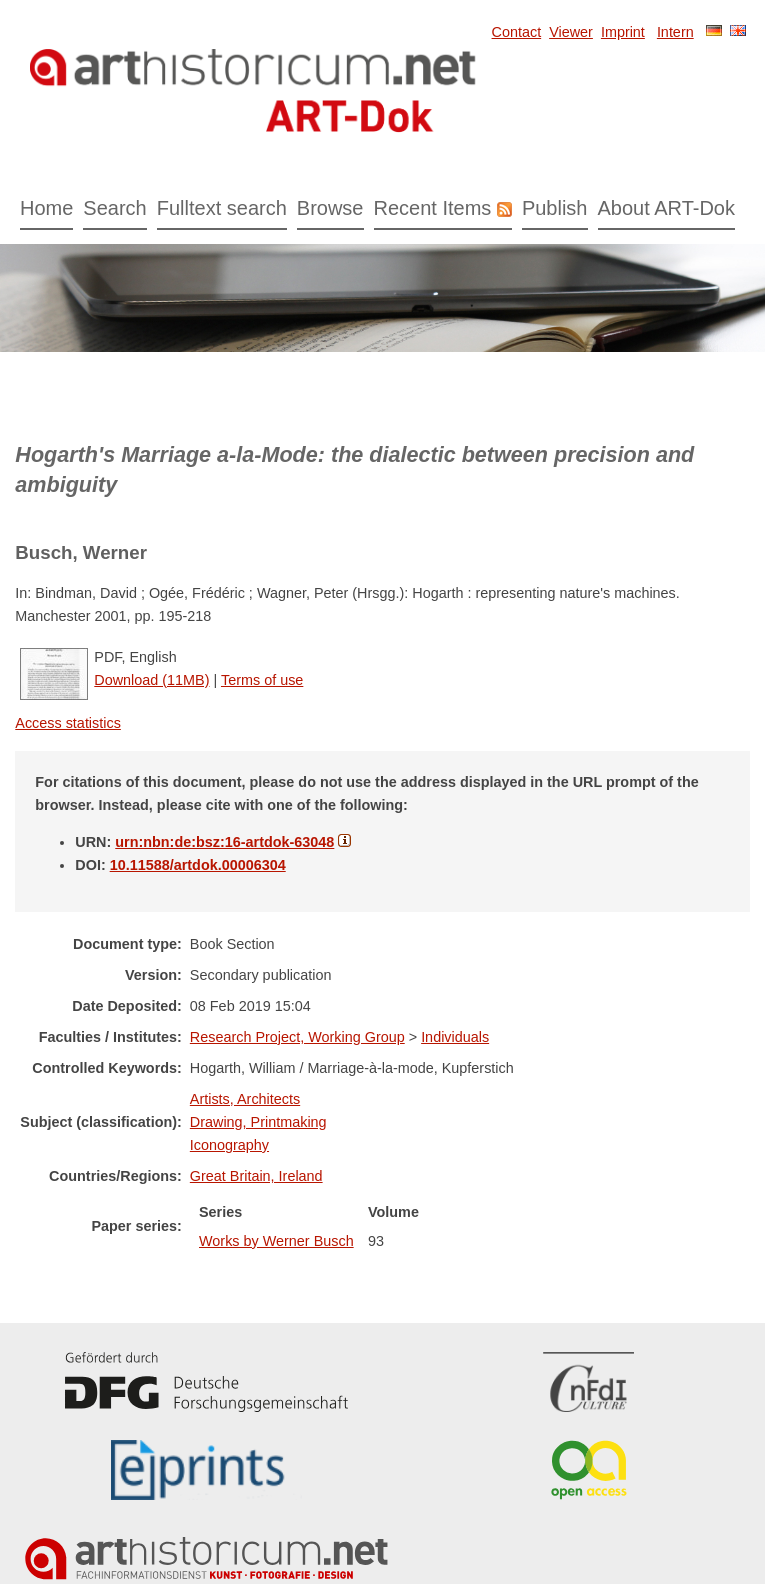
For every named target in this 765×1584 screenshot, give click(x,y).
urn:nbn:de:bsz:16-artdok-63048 (224, 842)
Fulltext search (222, 208)
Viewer (571, 32)
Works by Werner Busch (276, 1241)
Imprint (623, 32)
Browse (330, 208)
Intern (675, 32)
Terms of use (262, 680)
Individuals (455, 1037)
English (738, 30)
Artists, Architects (245, 1099)
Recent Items (433, 208)
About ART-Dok (666, 208)
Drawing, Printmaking (258, 1122)
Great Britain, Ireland (256, 1176)
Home (46, 208)
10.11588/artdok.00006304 (198, 865)
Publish (555, 208)
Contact (517, 32)
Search (114, 208)
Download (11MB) (151, 680)
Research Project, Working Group (297, 1037)
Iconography (229, 1145)
